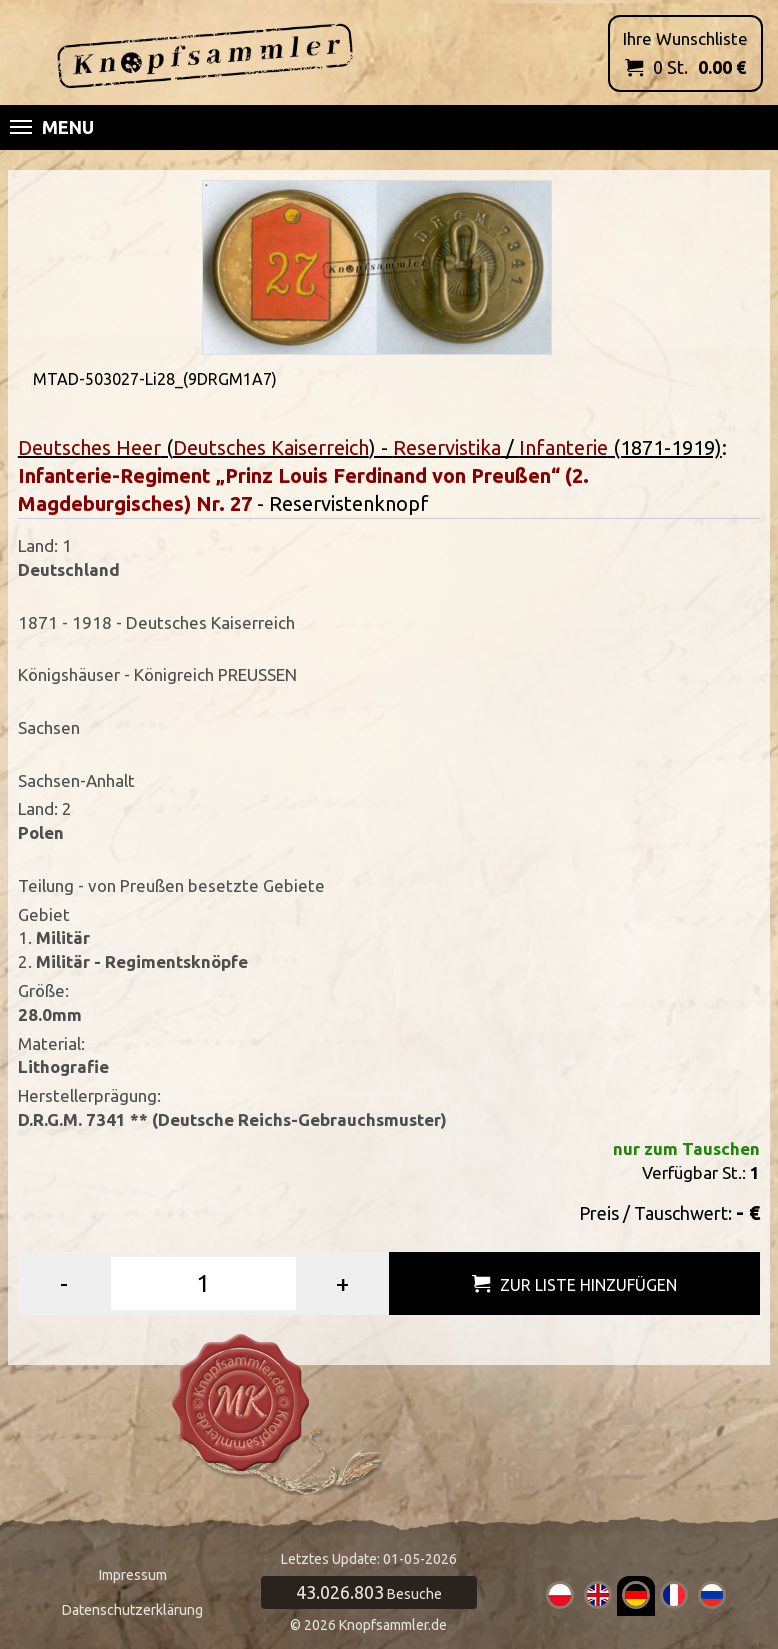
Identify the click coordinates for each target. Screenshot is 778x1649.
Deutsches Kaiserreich (271, 447)
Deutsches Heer (89, 447)
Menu (52, 127)
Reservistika (447, 447)
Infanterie (563, 447)
